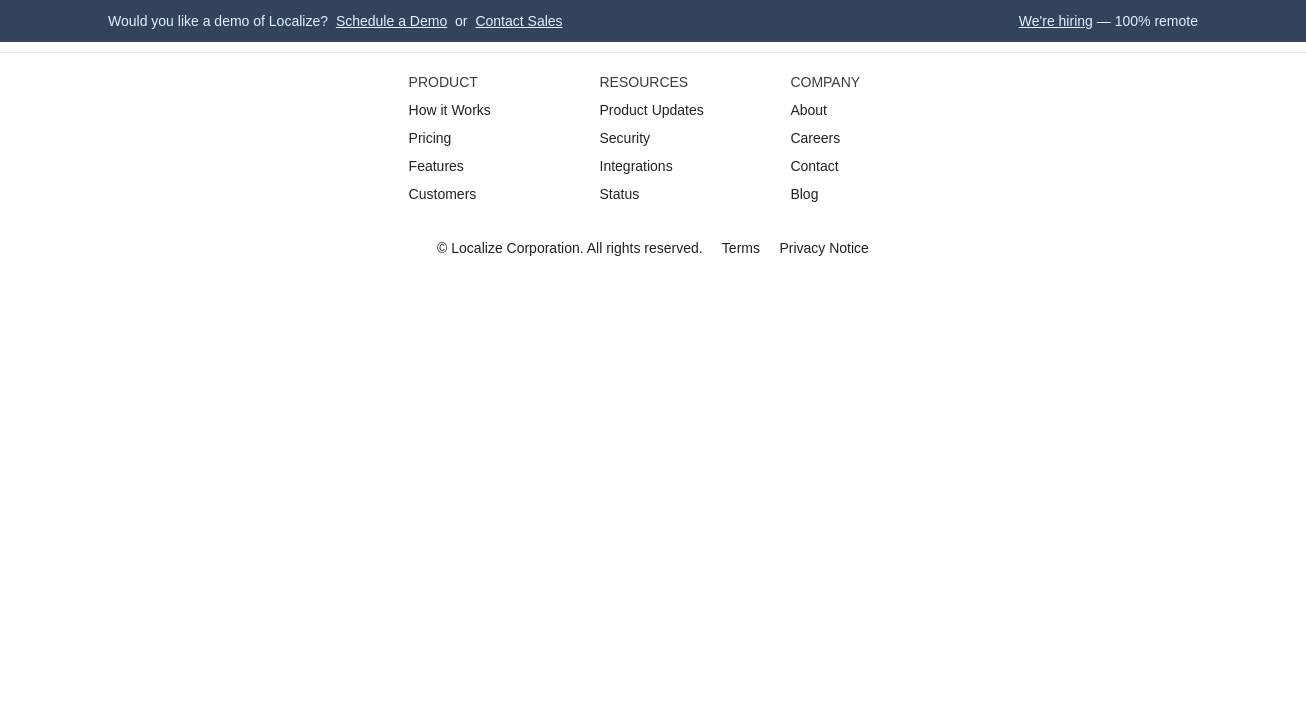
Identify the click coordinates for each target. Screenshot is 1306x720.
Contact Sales (518, 21)
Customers (443, 194)
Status (620, 194)
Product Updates (652, 110)
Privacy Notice (823, 248)
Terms (741, 248)
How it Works (450, 110)
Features (436, 166)
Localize (476, 248)
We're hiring (1056, 21)
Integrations (636, 166)
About (808, 110)
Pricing (430, 138)
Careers (815, 138)
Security (625, 138)
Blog (804, 194)
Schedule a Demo (391, 21)
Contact (814, 166)
